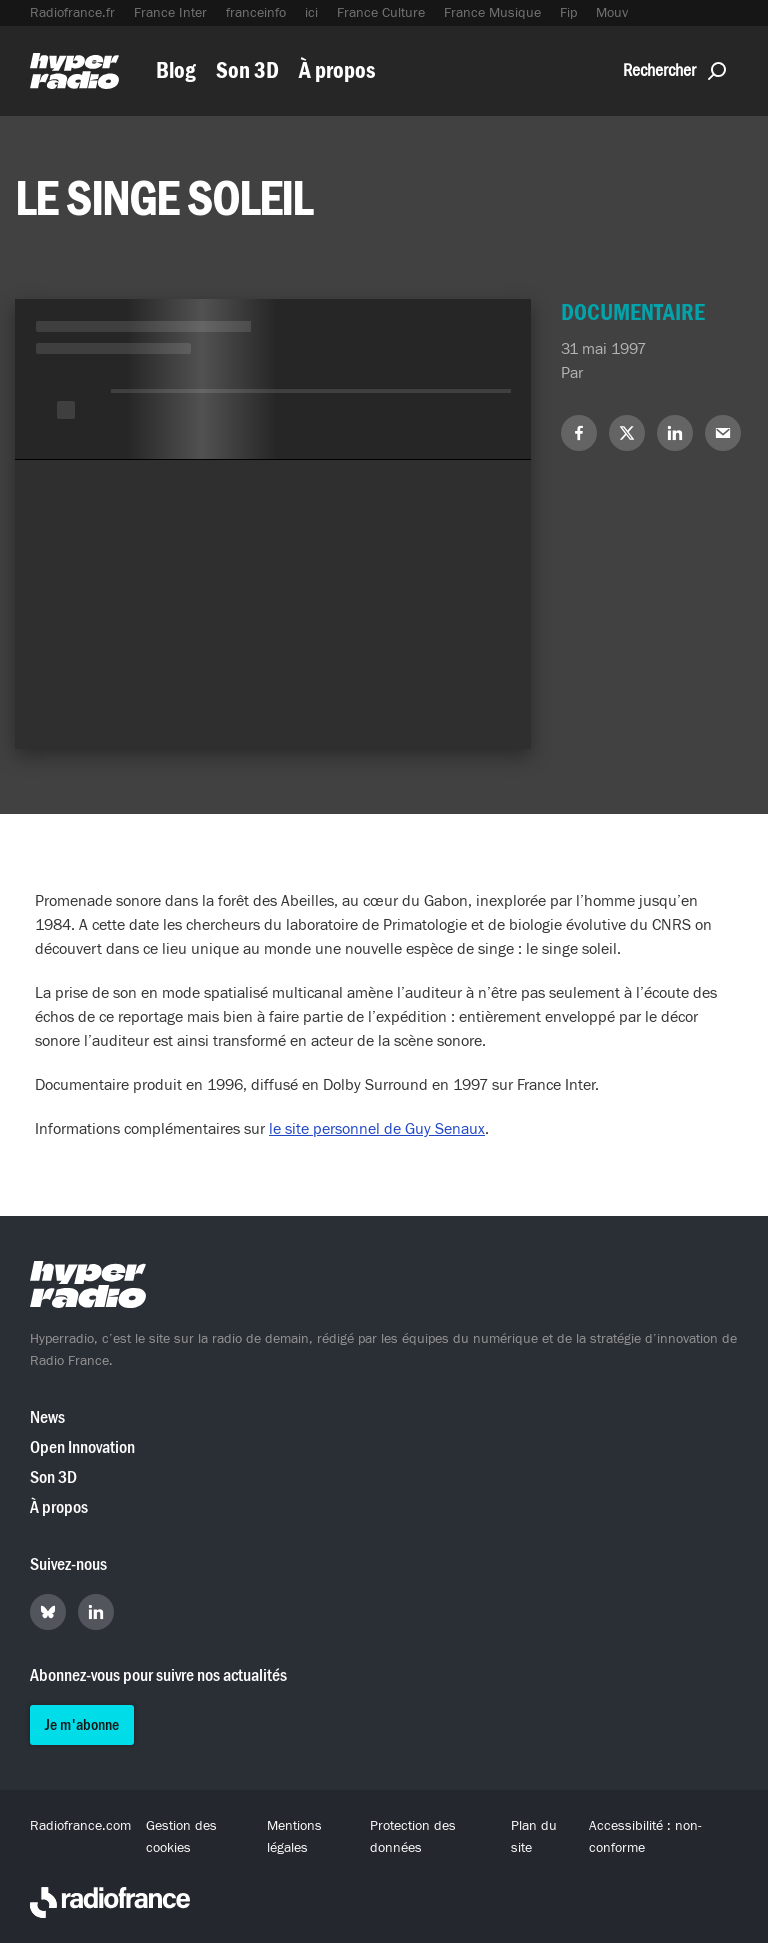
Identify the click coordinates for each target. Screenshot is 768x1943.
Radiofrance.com (80, 1826)
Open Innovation (82, 1447)
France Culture (381, 13)
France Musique (492, 13)
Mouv (612, 13)
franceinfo (256, 13)
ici (311, 13)
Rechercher (674, 70)
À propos (337, 70)
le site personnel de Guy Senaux (377, 1129)
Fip (568, 13)
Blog (176, 70)
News (47, 1417)
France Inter (170, 13)
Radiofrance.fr (72, 13)
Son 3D (247, 70)
